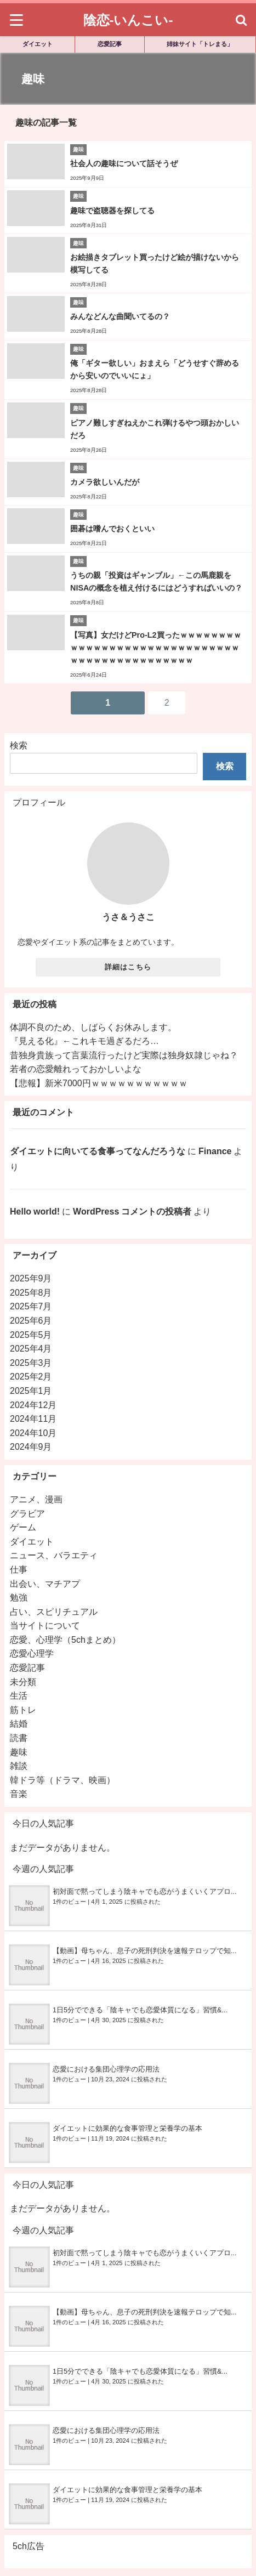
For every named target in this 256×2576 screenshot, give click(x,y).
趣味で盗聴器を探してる (112, 210)
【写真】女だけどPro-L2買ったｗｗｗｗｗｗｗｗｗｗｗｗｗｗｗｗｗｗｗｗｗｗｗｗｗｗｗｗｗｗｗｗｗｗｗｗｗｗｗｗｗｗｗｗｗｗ (155, 647)
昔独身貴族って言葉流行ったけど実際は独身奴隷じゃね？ (124, 1055)
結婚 (18, 1723)
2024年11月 (33, 1418)
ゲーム (23, 1527)
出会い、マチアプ (45, 1583)
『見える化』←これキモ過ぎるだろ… (84, 1040)
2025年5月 (31, 1334)
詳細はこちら (128, 967)
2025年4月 (31, 1348)
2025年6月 (31, 1320)
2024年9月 (31, 1446)
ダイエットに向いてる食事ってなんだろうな (97, 1151)
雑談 (18, 1765)
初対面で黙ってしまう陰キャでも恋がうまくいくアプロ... (145, 1891)
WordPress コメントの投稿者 (132, 1211)
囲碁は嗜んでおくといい (112, 528)
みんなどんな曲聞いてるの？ (120, 316)
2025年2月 (31, 1376)
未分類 (23, 1681)
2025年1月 (31, 1390)
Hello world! (35, 1211)
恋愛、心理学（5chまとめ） (65, 1639)
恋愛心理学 (32, 1653)
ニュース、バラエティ (54, 1555)
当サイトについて (45, 1625)
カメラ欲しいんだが (104, 482)
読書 (18, 1737)
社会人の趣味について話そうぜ (124, 163)
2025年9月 (31, 1278)
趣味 (18, 1751)
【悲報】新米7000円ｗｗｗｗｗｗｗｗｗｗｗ (98, 1083)
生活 (18, 1695)
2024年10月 (33, 1432)
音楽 (18, 1793)
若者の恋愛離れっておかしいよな (75, 1068)
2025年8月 (31, 1292)
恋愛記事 (110, 44)
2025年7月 (31, 1306)
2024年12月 (33, 1404)
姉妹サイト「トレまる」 (200, 44)
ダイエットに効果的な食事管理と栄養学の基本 (127, 2128)
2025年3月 (31, 1362)
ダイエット (37, 44)
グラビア (27, 1513)
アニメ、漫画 (36, 1499)
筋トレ (23, 1709)
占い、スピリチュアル (54, 1611)
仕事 (18, 1569)
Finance (214, 1151)
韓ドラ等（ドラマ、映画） (62, 1779)
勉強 (18, 1597)
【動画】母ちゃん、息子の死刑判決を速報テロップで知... (145, 1950)
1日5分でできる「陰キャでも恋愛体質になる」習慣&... (140, 2009)
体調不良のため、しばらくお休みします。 (93, 1027)
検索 (18, 745)
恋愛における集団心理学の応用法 (106, 2069)
